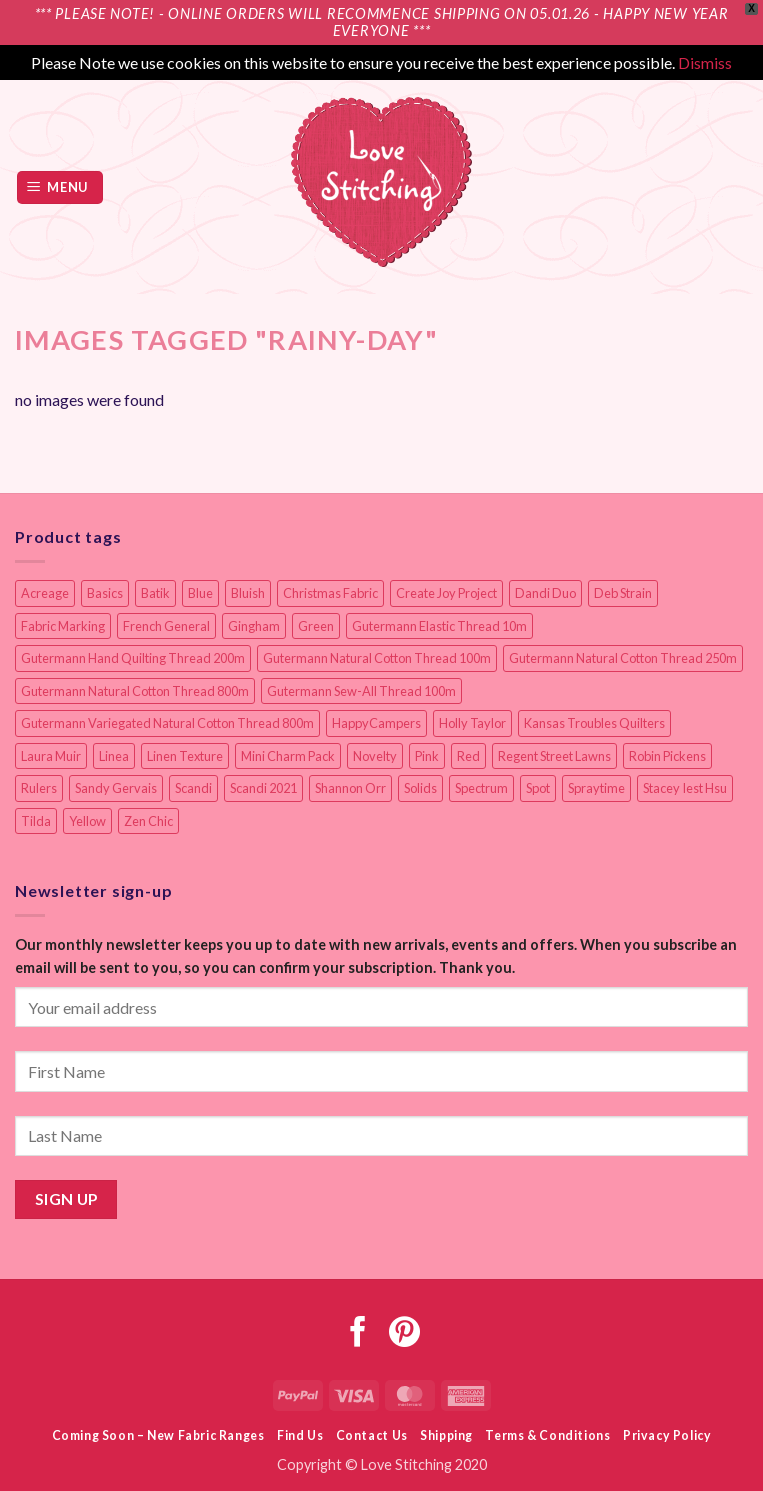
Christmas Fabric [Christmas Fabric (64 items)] (330, 593)
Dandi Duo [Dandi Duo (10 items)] (545, 593)
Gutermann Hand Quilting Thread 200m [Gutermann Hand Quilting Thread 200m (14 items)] (133, 658)
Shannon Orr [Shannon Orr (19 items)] (350, 788)
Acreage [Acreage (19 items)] (45, 593)
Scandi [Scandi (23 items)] (193, 788)
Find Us (300, 1435)
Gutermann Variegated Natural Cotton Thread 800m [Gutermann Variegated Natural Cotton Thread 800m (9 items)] (167, 723)
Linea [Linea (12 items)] (114, 756)
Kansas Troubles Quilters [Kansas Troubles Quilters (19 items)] (594, 723)
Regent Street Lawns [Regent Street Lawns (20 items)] (554, 756)
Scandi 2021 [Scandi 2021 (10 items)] (263, 788)
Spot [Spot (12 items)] (538, 788)
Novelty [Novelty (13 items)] (375, 756)
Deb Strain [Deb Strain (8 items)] (623, 593)
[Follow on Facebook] (358, 1334)
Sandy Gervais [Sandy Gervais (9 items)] (116, 788)
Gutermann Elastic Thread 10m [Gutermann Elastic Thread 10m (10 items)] (439, 626)
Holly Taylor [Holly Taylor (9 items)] (472, 723)
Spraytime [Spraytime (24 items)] (596, 788)
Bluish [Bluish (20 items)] (248, 593)
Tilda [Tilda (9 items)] (36, 821)
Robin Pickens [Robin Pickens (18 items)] (667, 756)
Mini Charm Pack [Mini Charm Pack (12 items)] (288, 756)
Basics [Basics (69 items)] (105, 593)
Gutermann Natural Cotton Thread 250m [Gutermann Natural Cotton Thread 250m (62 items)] (623, 658)
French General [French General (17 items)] (166, 626)
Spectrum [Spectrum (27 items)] (481, 788)
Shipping (446, 1435)
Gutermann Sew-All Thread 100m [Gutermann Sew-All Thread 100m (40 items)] (361, 691)
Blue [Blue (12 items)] (200, 593)
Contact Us (372, 1435)
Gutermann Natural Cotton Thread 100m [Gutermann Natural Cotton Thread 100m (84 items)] (377, 658)
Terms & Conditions (547, 1435)
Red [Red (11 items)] (468, 756)
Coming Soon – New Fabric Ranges (158, 1435)
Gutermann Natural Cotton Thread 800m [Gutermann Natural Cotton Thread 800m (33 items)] (135, 691)
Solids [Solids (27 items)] (420, 788)
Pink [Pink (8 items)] (427, 756)
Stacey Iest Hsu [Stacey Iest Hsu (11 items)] (685, 788)
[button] (60, 187)
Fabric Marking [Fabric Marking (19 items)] (63, 626)
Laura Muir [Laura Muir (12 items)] (51, 756)
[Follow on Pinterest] (404, 1334)
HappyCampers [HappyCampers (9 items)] (376, 723)
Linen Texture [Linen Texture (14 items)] (185, 756)
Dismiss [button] (705, 62)
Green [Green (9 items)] (316, 626)
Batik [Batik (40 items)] (155, 593)
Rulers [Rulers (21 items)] (39, 788)
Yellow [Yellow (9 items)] (87, 821)
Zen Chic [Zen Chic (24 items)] (148, 821)
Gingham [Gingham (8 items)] (254, 626)
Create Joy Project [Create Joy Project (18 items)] (446, 593)
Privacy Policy (667, 1435)
